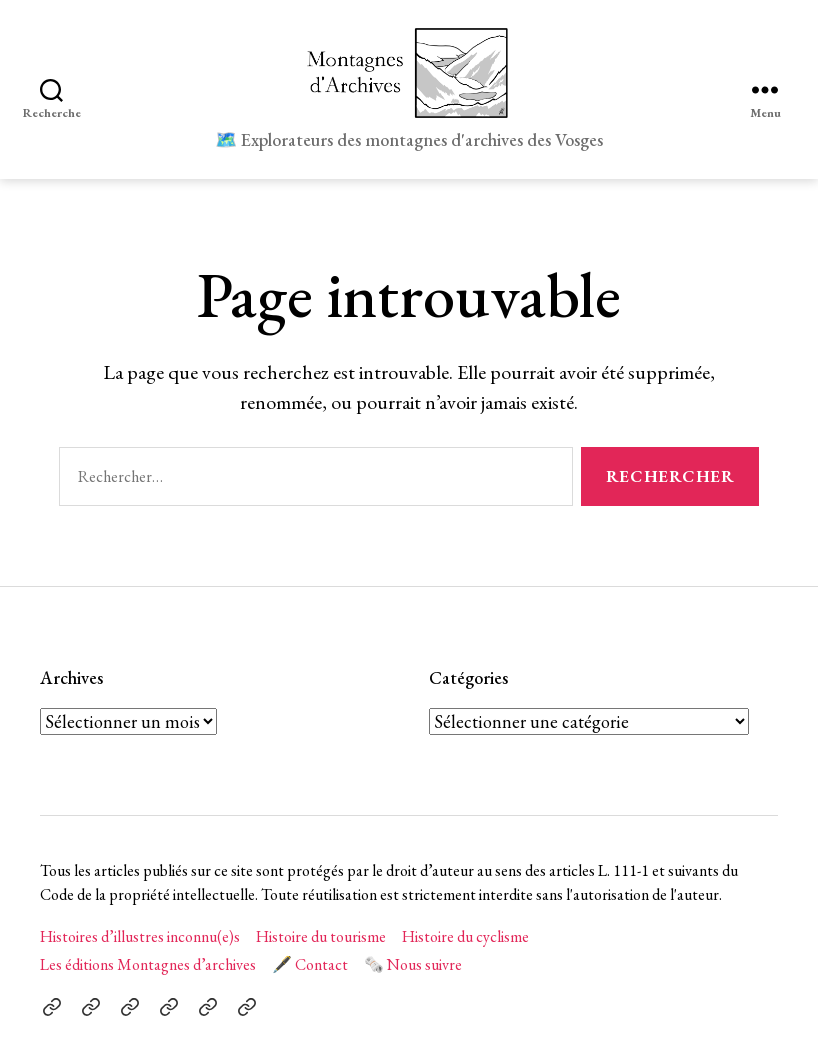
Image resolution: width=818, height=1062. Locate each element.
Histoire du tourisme (321, 936)
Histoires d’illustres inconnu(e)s (140, 936)
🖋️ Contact (310, 964)
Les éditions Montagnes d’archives (148, 964)
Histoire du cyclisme (465, 936)
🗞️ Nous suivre (413, 964)
